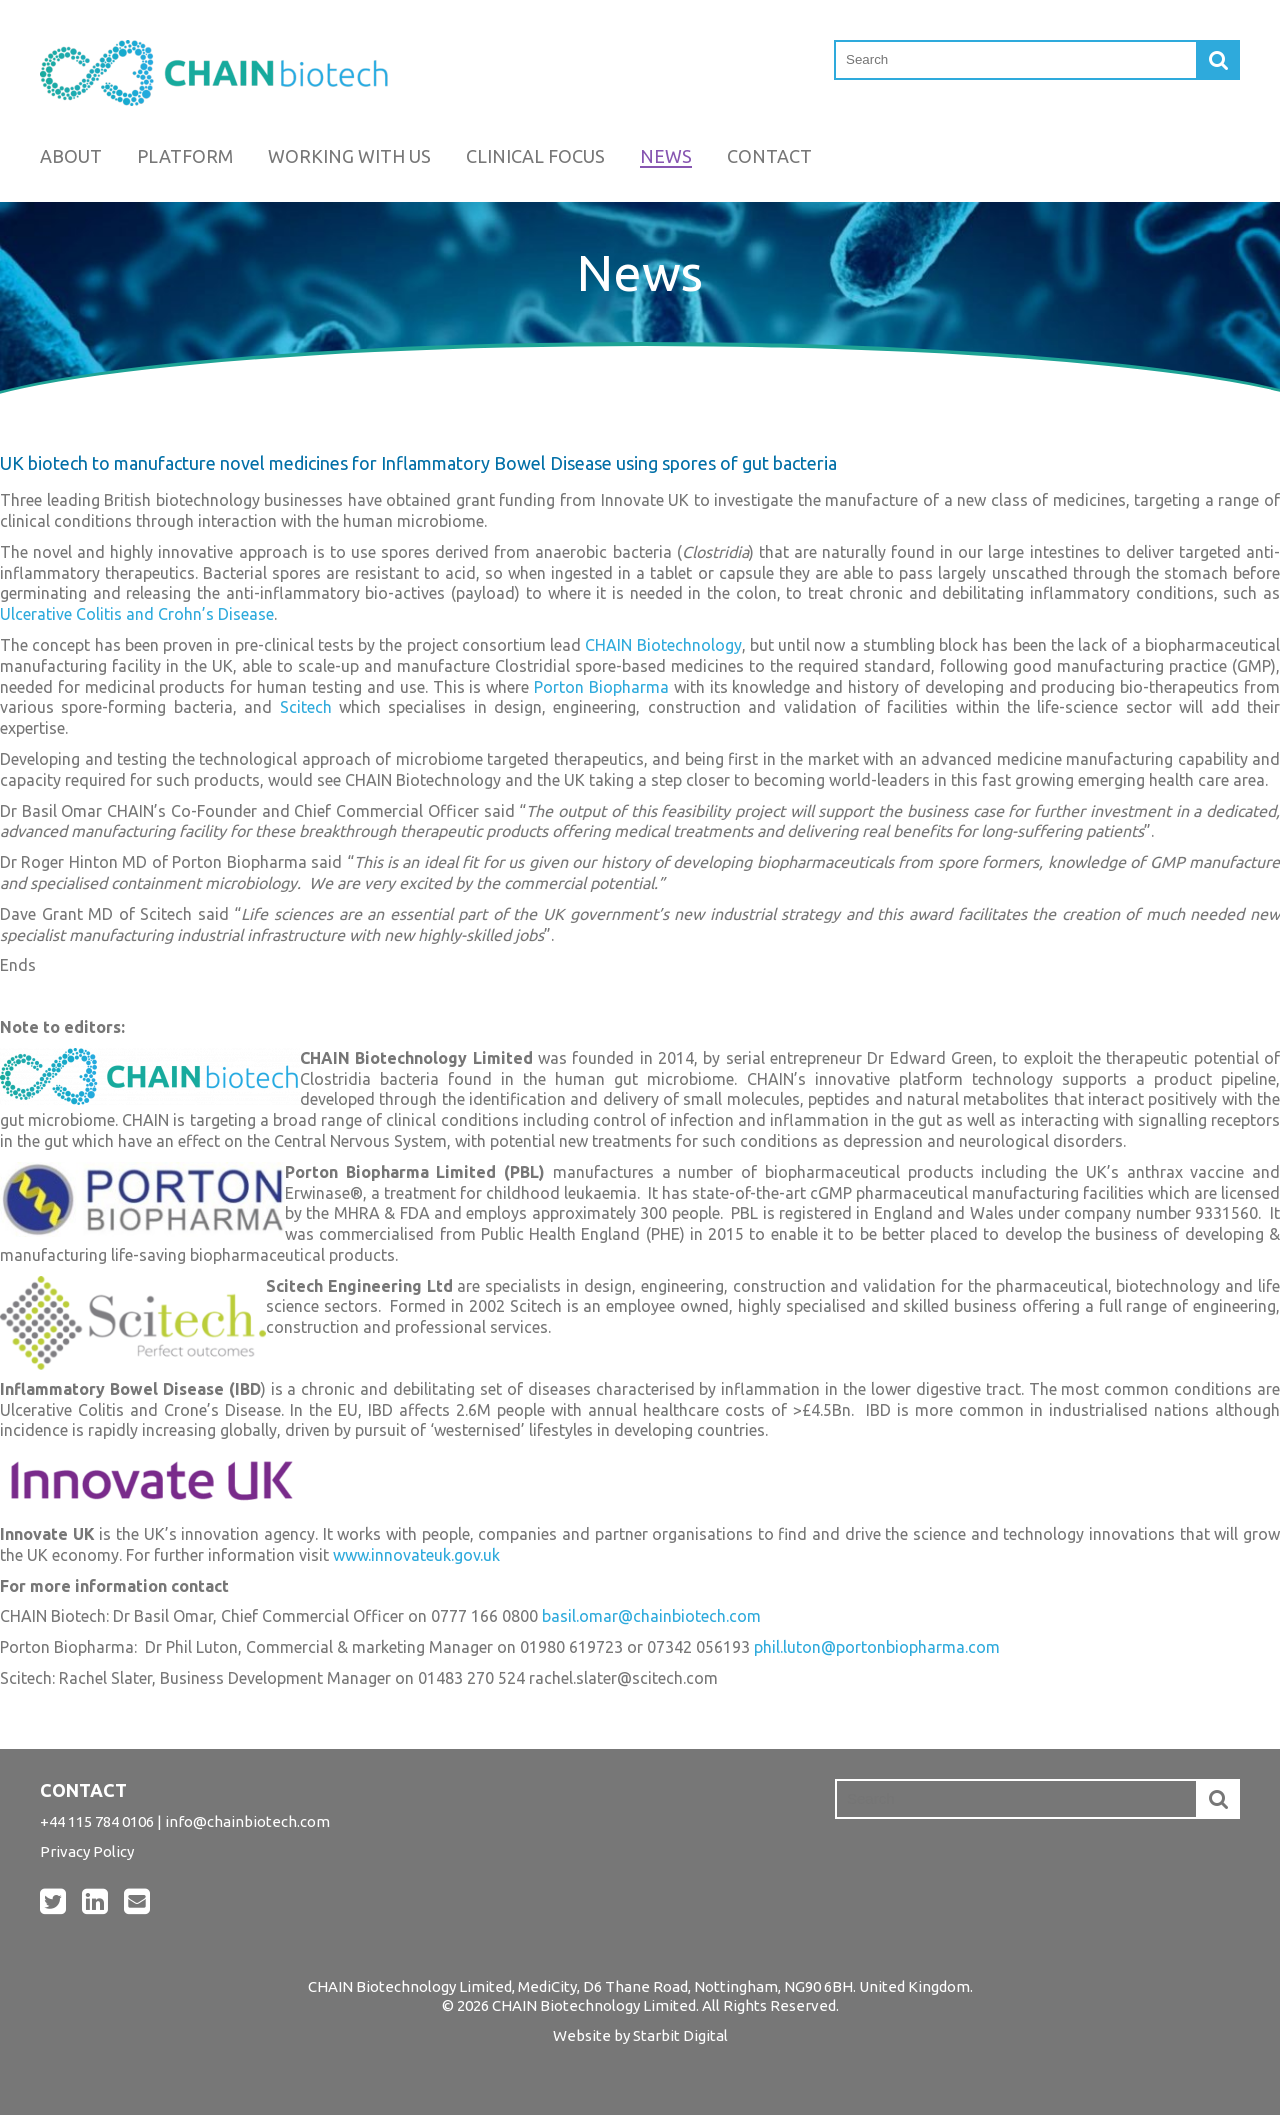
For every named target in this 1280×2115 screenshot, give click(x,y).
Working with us (349, 156)
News (666, 156)
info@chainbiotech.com (247, 1821)
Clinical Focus (535, 156)
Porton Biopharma (601, 687)
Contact (769, 156)
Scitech (306, 707)
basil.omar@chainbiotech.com (651, 1616)
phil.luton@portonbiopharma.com (877, 1647)
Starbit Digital (680, 2035)
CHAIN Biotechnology (663, 645)
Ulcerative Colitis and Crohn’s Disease (137, 614)
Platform (185, 156)
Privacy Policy (87, 1851)
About (71, 156)
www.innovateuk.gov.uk (416, 1555)
